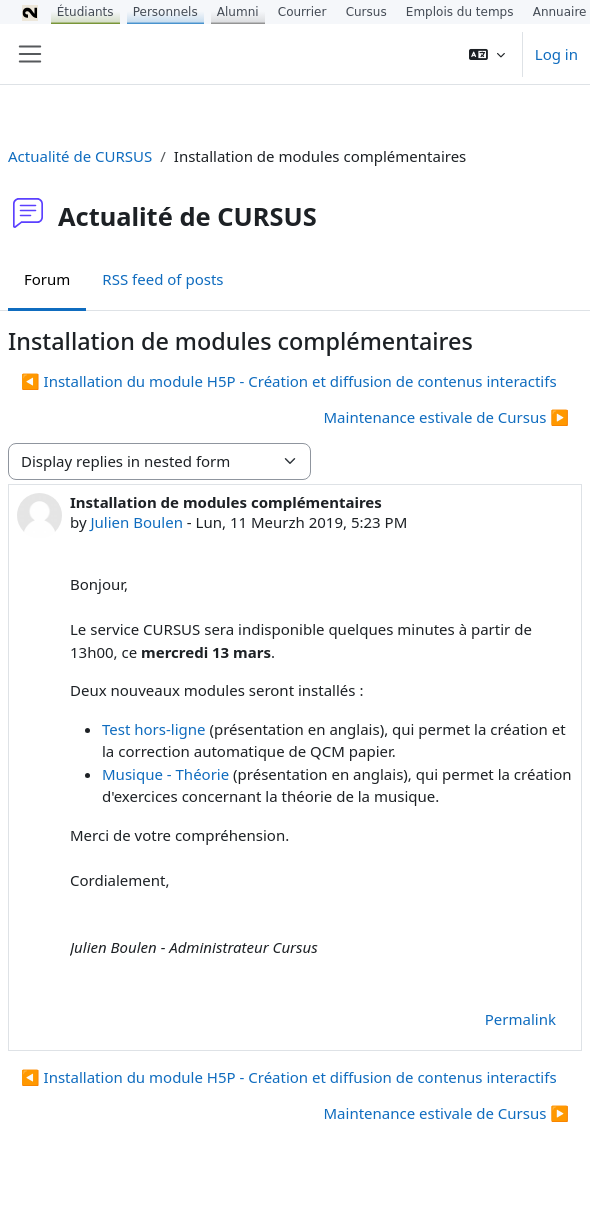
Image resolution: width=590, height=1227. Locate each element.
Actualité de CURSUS (80, 156)
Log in (556, 54)
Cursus (366, 12)
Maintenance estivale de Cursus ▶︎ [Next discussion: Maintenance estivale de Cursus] (447, 417)
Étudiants (85, 12)
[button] (487, 54)
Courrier (302, 12)
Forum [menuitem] (47, 279)
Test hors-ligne (154, 729)
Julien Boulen (136, 522)
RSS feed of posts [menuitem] (162, 279)
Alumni (238, 12)
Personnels (165, 12)
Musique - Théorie (165, 774)
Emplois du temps (460, 12)
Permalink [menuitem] (520, 1019)
